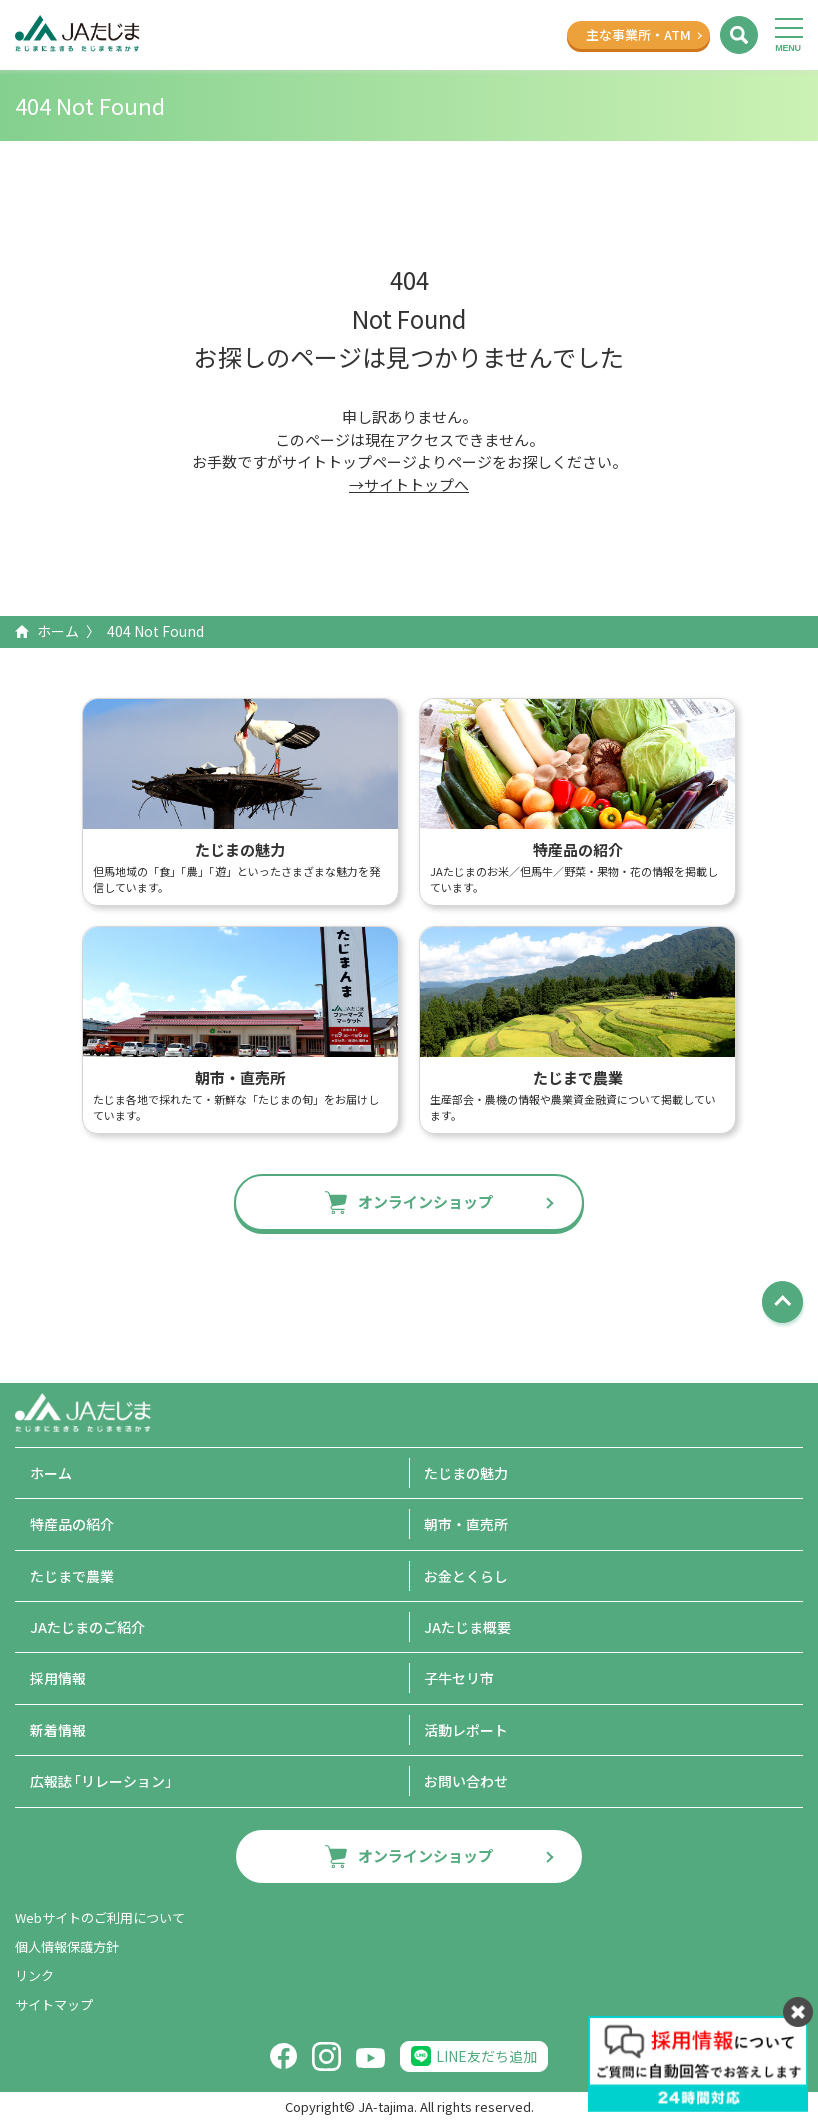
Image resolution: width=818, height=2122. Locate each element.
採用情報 (58, 1678)
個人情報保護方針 (67, 1946)
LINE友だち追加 (486, 2056)
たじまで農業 (72, 1576)
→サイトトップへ (409, 484)
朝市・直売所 (466, 1524)
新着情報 (58, 1730)
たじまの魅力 (466, 1473)
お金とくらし (466, 1576)
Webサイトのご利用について (100, 1917)
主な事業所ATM (638, 34)
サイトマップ (54, 2004)
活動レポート (466, 1730)
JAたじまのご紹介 (87, 1627)
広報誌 (104, 1781)
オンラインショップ (425, 1201)
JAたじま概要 (467, 1627)
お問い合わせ (466, 1781)
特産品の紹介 (72, 1524)
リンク (34, 1975)
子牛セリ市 (459, 1678)
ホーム (58, 631)
